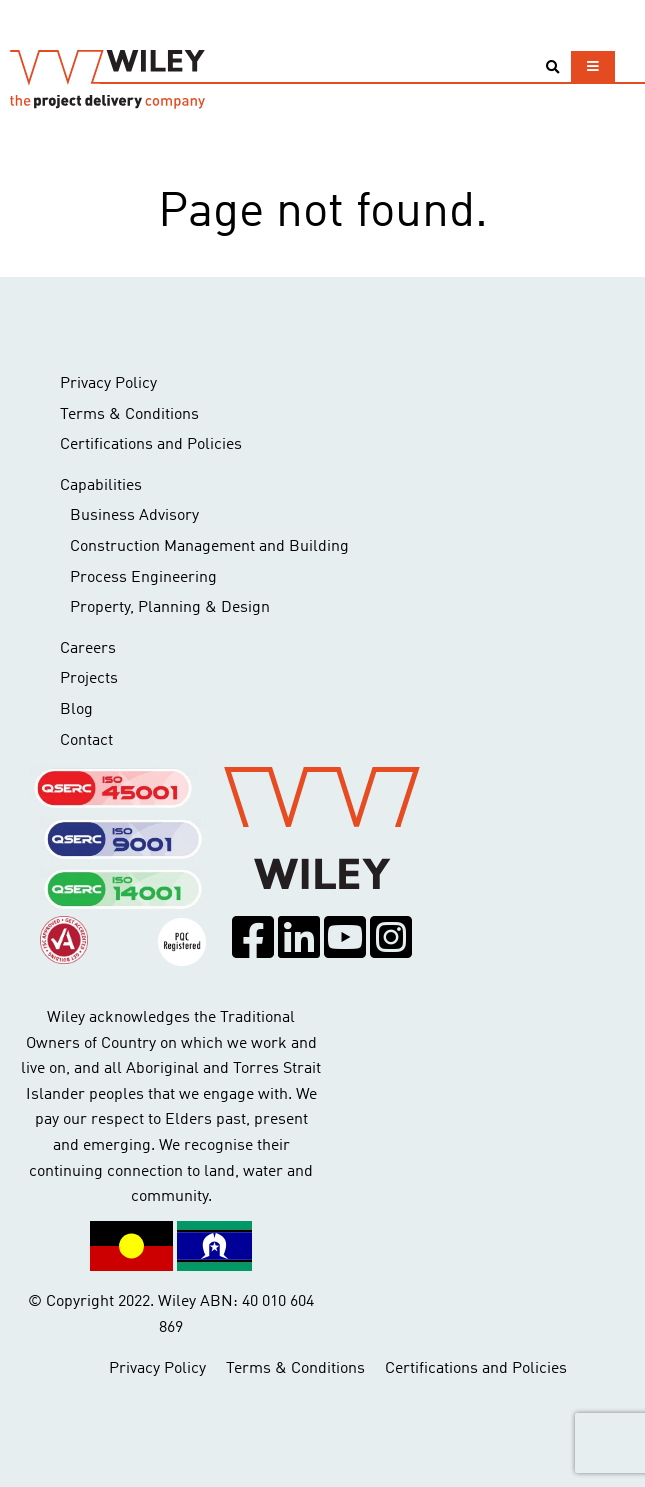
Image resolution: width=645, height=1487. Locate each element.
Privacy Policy (108, 384)
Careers (88, 649)
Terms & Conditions (129, 415)
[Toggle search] (552, 67)
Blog (76, 710)
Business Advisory (134, 516)
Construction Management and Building (209, 547)
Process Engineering (143, 578)
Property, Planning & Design (170, 608)
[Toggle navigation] (593, 66)
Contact (86, 741)
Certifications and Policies (151, 445)
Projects (89, 679)
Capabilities (101, 486)
